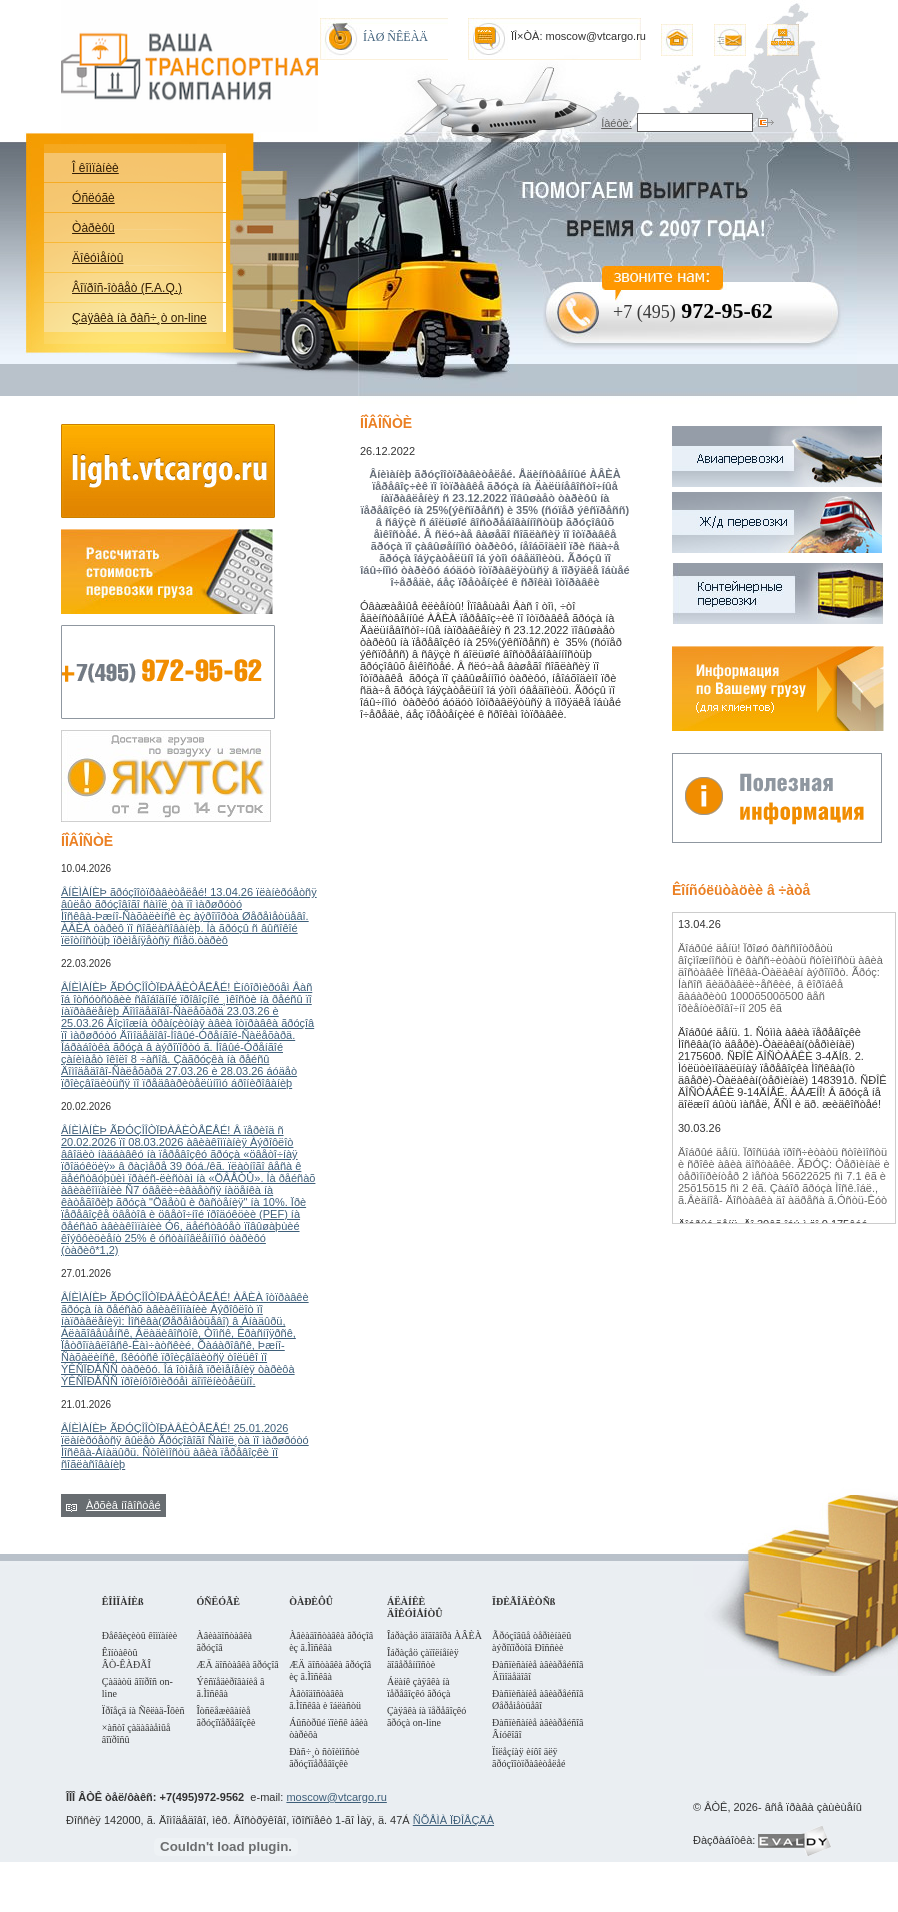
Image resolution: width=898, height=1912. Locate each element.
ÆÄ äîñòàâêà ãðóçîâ (238, 1664)
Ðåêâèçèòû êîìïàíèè (139, 1635)
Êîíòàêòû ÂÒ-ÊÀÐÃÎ (126, 1658)
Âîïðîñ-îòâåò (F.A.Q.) (127, 288)
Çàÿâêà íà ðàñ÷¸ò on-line (139, 318)
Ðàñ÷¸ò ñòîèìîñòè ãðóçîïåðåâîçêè (324, 1757)
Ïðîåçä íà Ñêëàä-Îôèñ (143, 1710)
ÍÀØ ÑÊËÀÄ (395, 37)
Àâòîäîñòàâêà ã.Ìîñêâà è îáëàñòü (325, 1699)
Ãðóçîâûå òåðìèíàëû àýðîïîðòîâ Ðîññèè (531, 1641)
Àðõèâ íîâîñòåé (123, 1505)
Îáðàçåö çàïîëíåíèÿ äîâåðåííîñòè (423, 1658)
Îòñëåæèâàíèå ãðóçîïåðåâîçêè (226, 1716)
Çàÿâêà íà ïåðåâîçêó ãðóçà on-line (426, 1716)
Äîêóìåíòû (97, 258)
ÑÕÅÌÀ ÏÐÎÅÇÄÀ (453, 1820)
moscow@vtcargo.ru (336, 1797)
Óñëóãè (93, 198)
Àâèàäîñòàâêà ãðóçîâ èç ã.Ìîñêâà (331, 1641)
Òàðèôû (93, 228)
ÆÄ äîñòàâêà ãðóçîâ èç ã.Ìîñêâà (330, 1670)
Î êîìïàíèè (95, 168)
